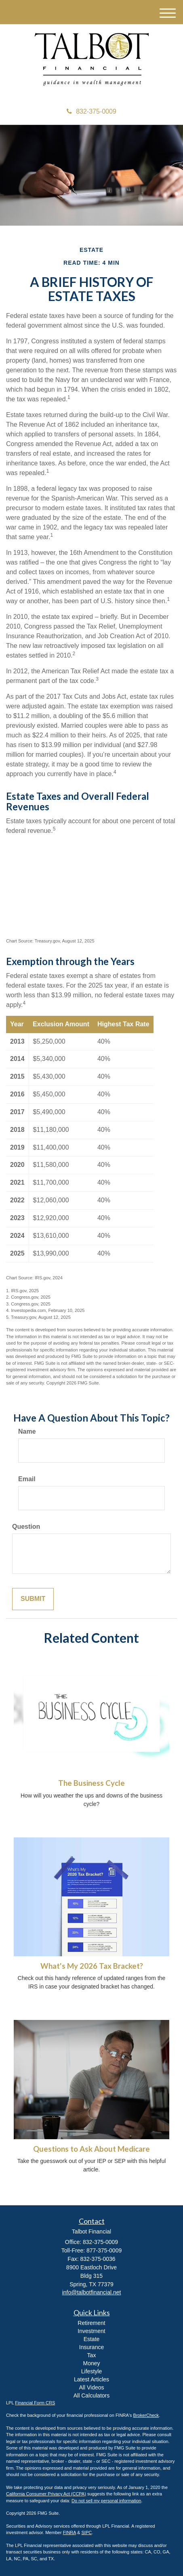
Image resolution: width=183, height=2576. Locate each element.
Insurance (91, 2347)
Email (27, 1479)
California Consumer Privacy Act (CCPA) (46, 2493)
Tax (91, 2355)
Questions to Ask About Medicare (91, 2148)
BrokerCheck (146, 2415)
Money (91, 2363)
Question (26, 1526)
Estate (92, 2339)
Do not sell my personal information (106, 2500)
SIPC (86, 2532)
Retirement (91, 2323)
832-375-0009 (91, 111)
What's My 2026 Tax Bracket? (91, 1966)
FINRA (69, 2532)
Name (27, 1431)
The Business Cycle (91, 1783)
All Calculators (91, 2395)
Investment (91, 2331)
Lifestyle (91, 2371)
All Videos (91, 2387)
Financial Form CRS (35, 2402)
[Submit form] (33, 1599)
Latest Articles (91, 2379)
